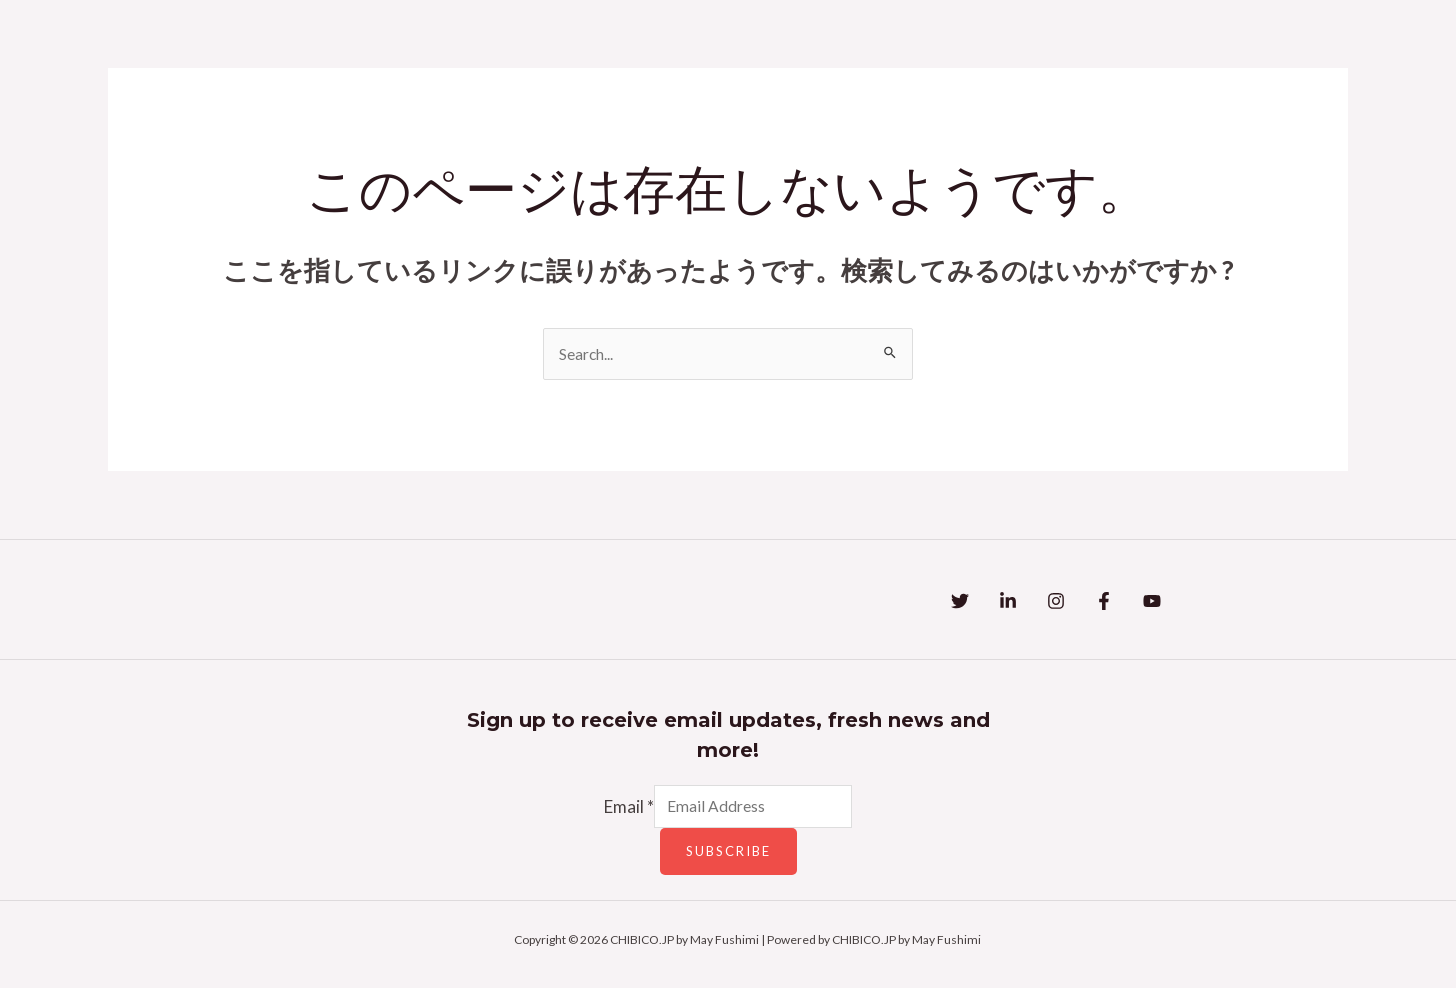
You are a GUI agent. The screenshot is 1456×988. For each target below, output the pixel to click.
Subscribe (728, 859)
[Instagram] (1096, 604)
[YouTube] (1232, 604)
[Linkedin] (1028, 604)
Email (618, 812)
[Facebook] (1164, 604)
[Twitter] (960, 604)
